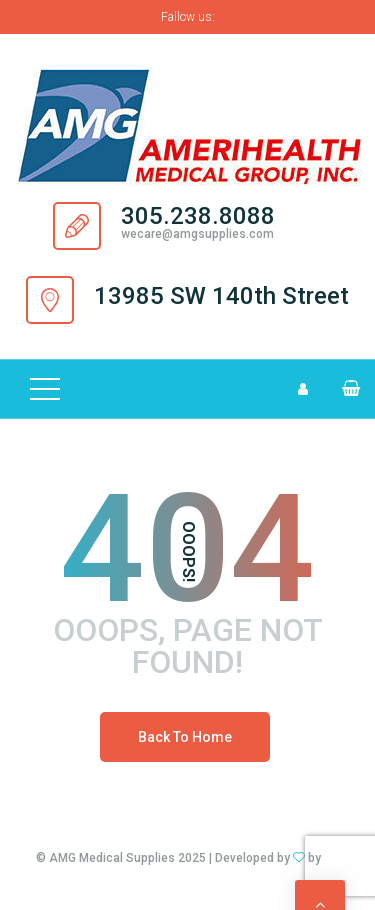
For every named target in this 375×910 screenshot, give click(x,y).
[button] (342, 388)
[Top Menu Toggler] (45, 389)
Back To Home (185, 737)
